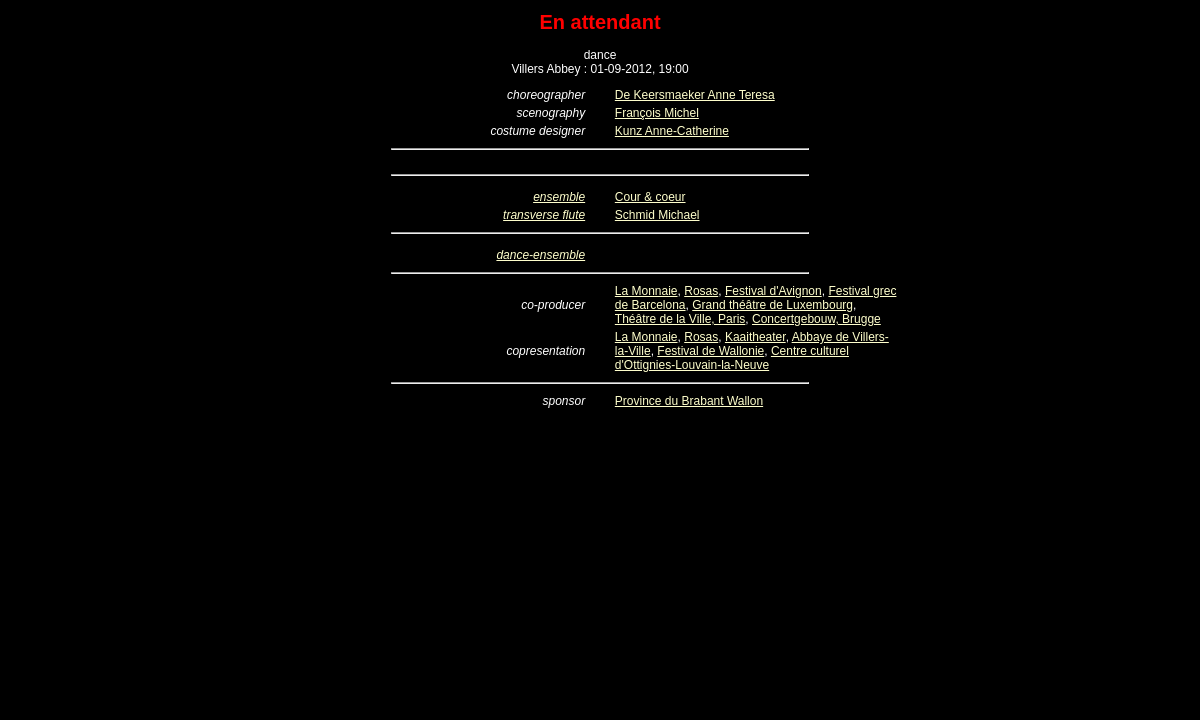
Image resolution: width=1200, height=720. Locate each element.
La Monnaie (646, 291)
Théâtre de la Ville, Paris (680, 319)
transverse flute (544, 215)
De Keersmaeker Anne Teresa (695, 95)
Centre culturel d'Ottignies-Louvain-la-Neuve (732, 358)
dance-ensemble (540, 255)
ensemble (559, 197)
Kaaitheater (755, 337)
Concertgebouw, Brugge (816, 319)
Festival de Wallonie (710, 351)
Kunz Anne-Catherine (672, 131)
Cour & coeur (650, 197)
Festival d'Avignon (773, 291)
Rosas (701, 291)
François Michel (657, 113)
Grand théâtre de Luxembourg (772, 305)
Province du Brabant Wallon (689, 401)
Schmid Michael (657, 215)
